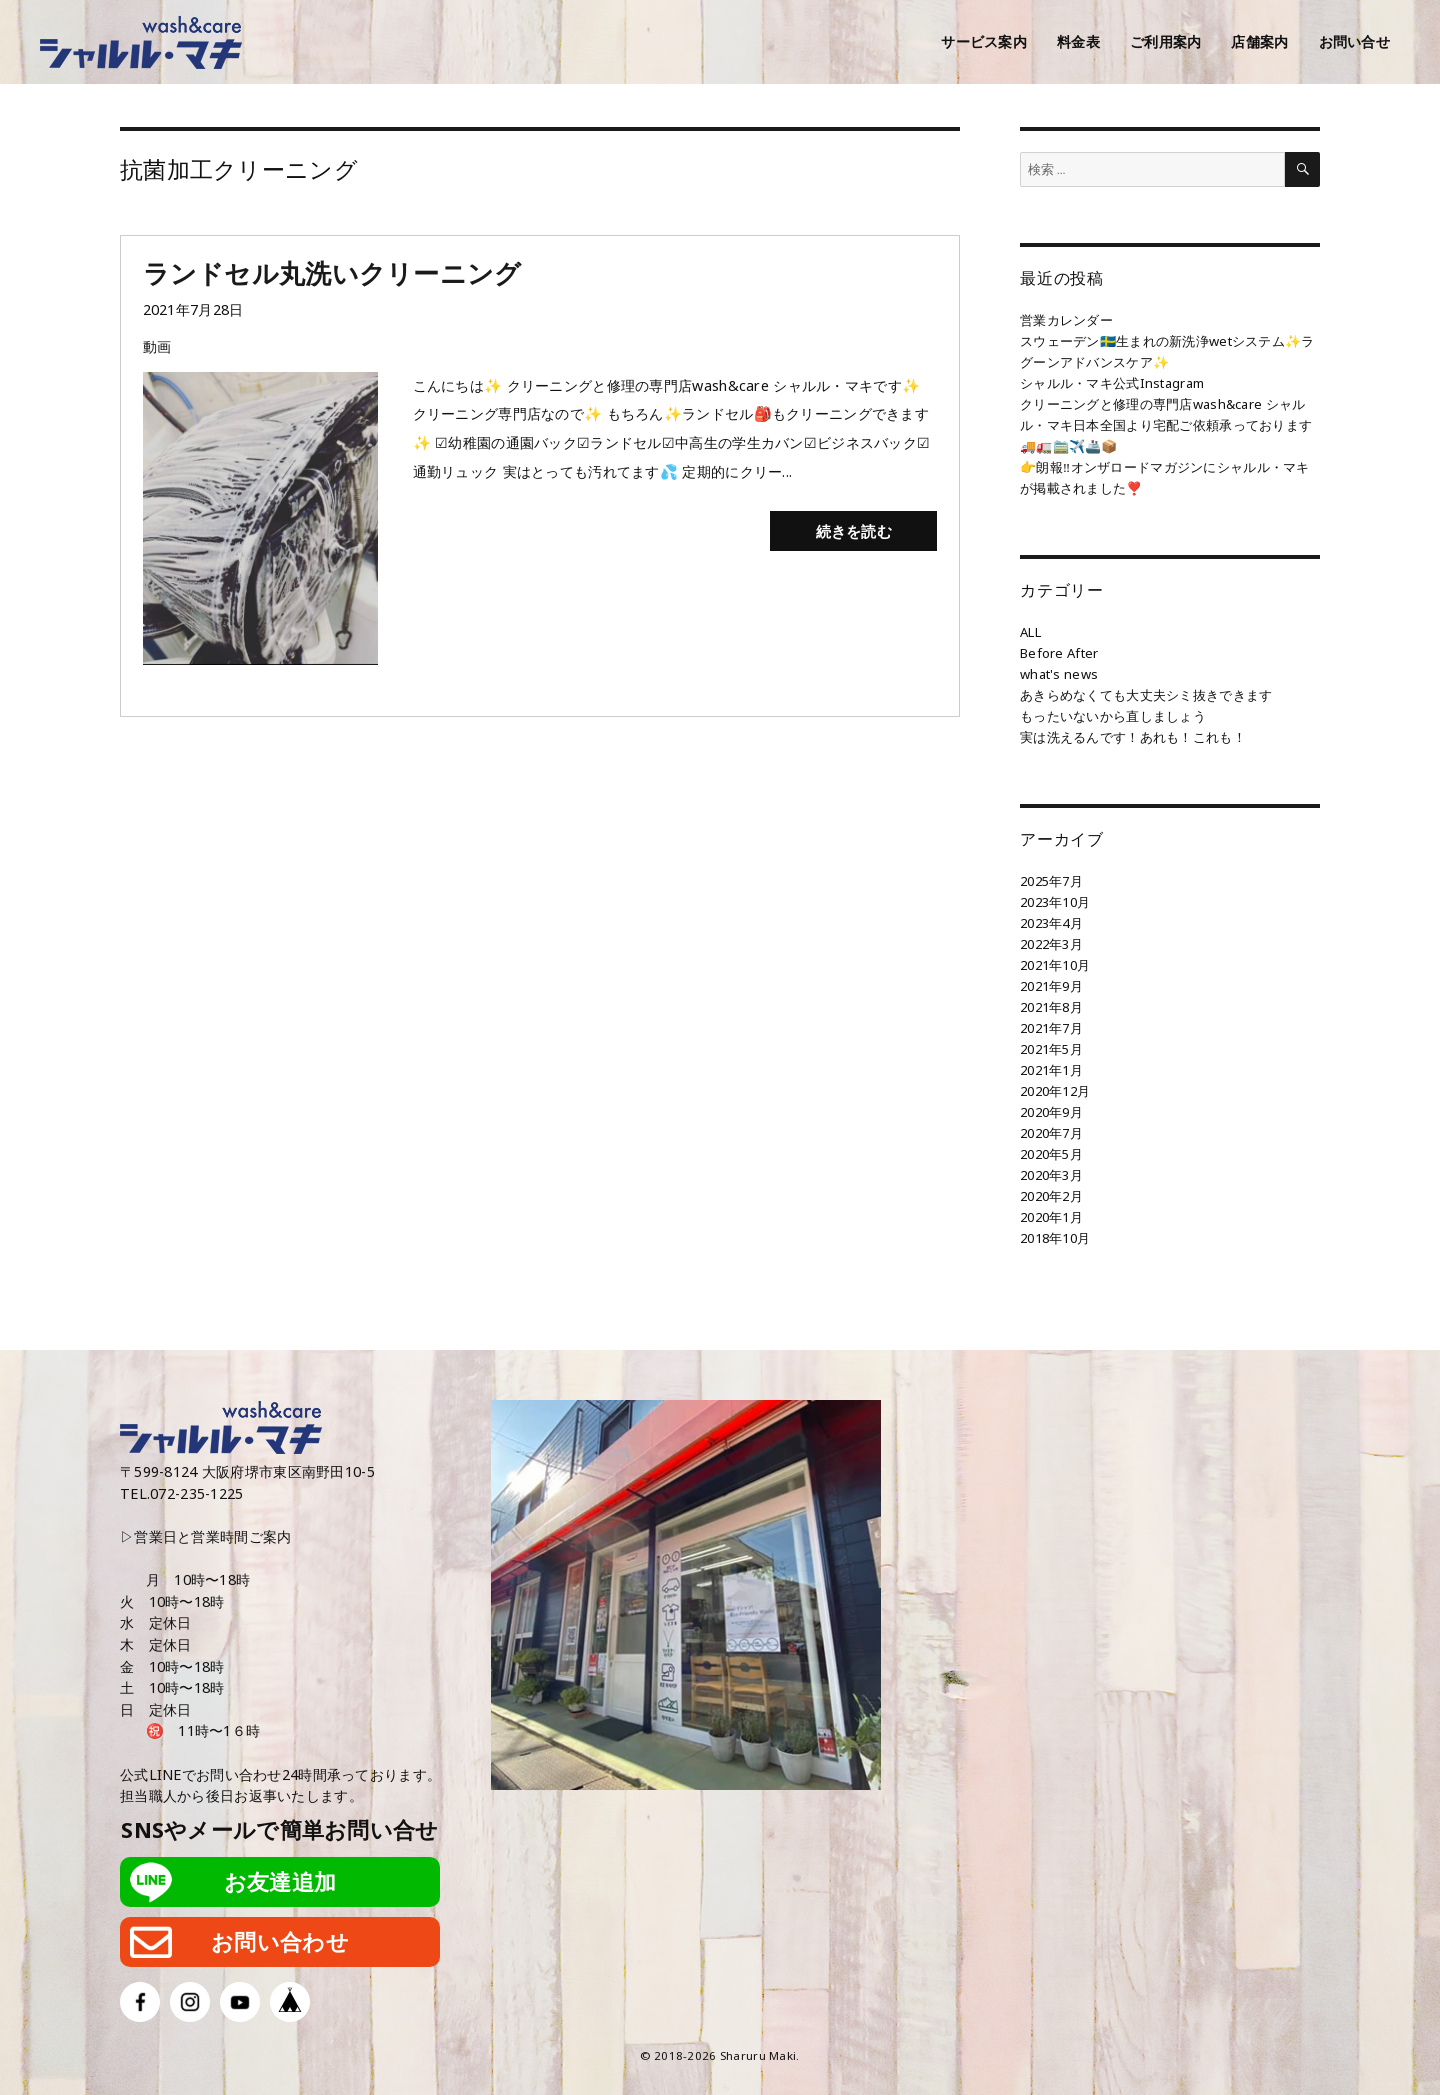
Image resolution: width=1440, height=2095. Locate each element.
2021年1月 (1051, 1070)
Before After (1059, 653)
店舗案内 (1259, 41)
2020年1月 (1051, 1217)
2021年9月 (1051, 986)
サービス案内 (984, 41)
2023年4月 (1051, 923)
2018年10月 (1055, 1238)
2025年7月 (1051, 881)
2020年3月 (1051, 1175)
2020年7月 (1051, 1133)
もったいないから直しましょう (1113, 716)
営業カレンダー (1066, 320)
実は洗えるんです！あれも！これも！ (1133, 737)
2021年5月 (1051, 1049)
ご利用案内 (1165, 41)
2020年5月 (1051, 1154)
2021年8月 (1051, 1007)
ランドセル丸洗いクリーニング (332, 273)
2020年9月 (1051, 1112)
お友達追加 (280, 1881)
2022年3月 (1051, 944)
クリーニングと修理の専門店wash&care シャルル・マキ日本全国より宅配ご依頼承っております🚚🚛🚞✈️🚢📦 (1166, 425)
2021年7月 (1051, 1028)
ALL (1030, 632)
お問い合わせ (280, 1941)
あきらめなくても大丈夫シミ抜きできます (1146, 695)
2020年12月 (1055, 1091)
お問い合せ (1354, 41)
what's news (1059, 674)
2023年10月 (1055, 902)
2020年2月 (1051, 1196)
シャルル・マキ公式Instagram (1112, 383)
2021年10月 (1055, 965)
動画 (157, 346)
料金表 (1078, 41)
